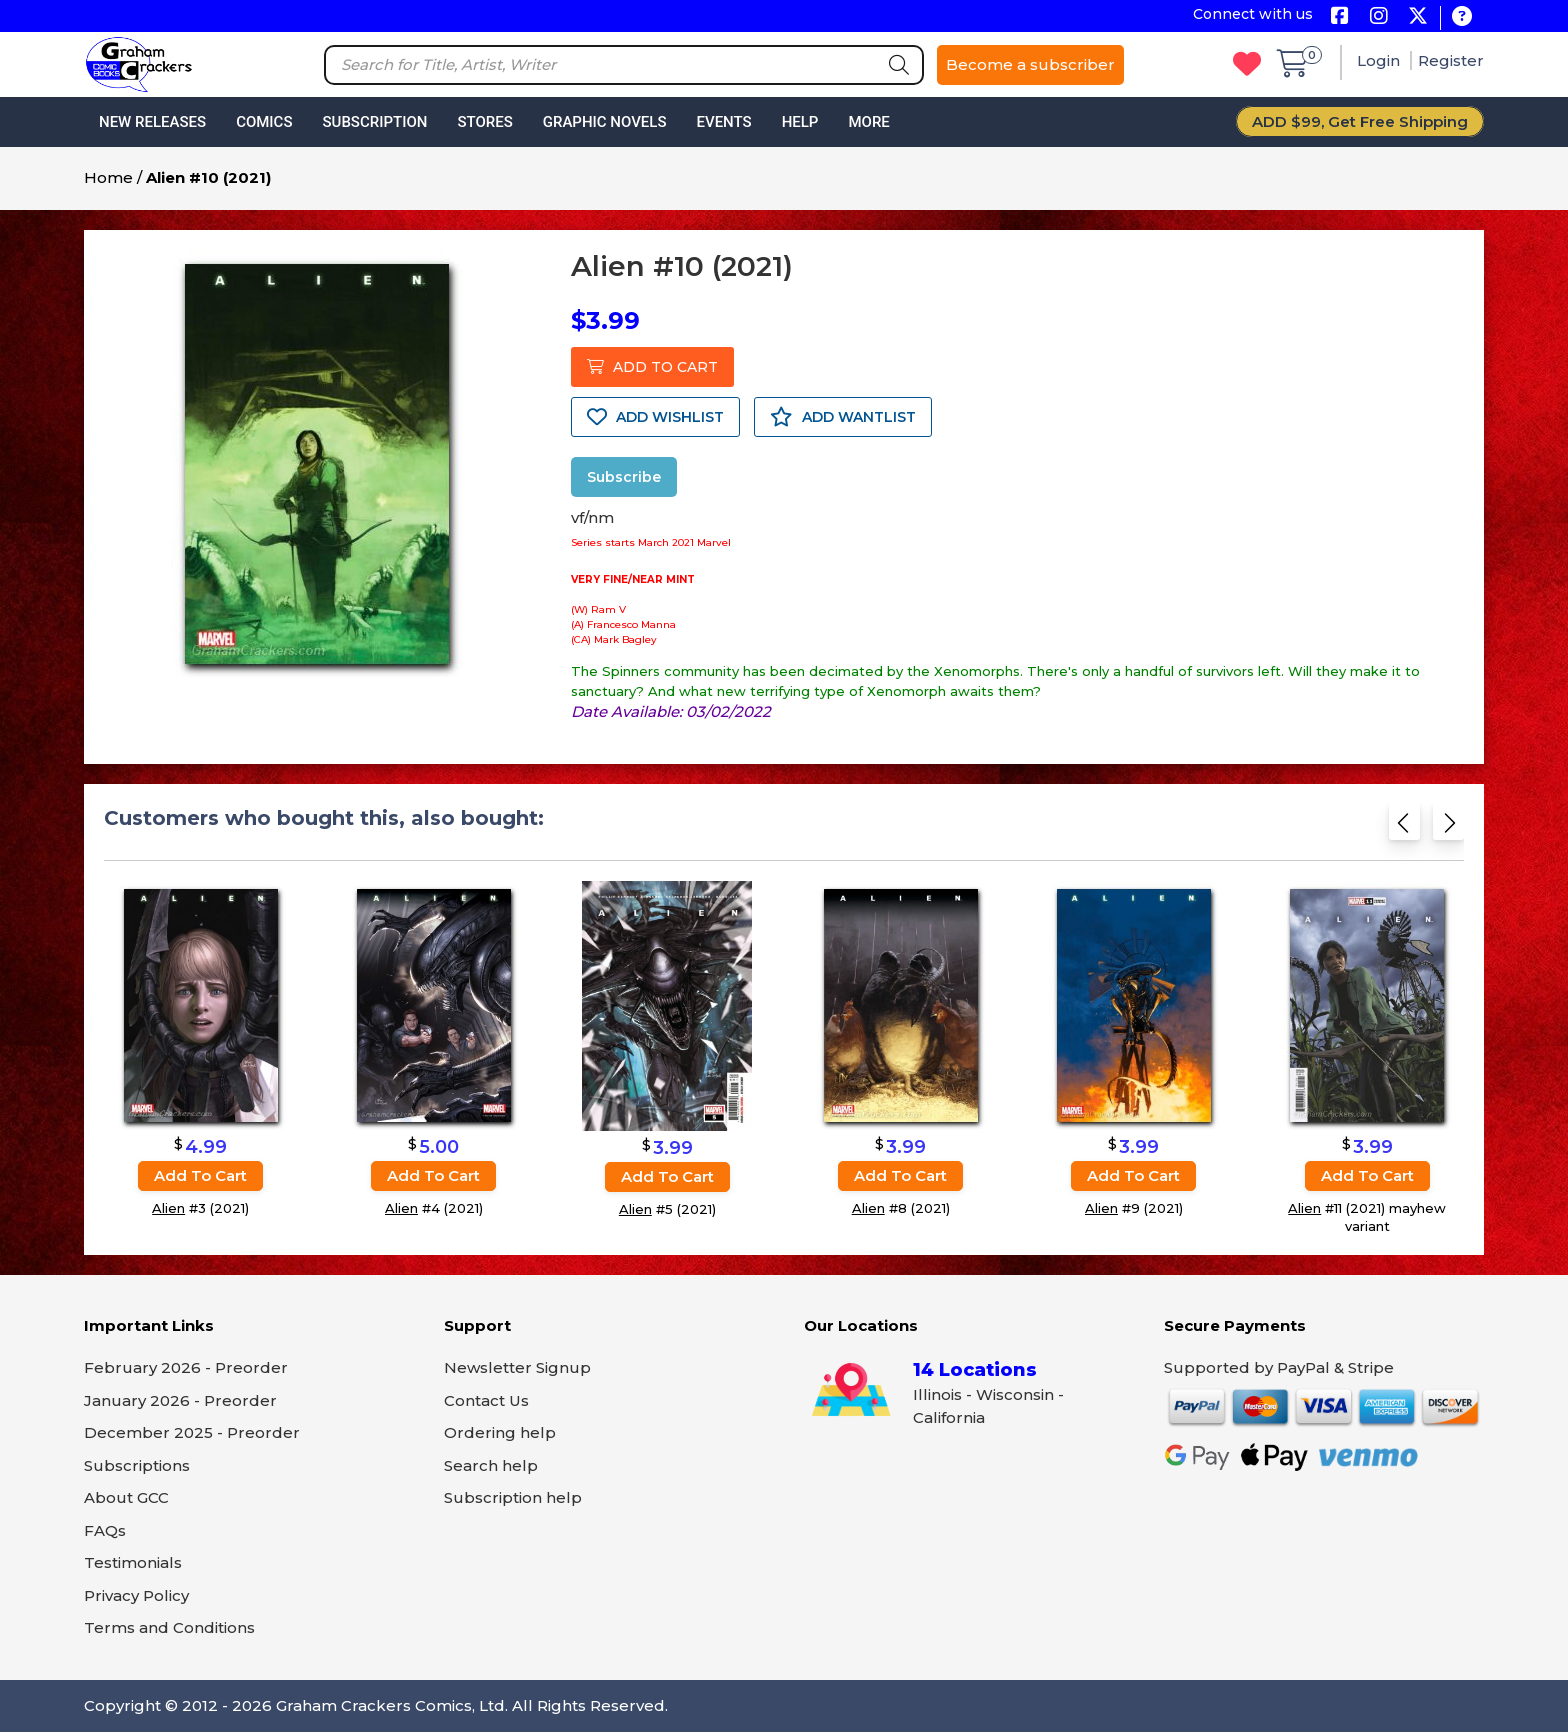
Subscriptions (137, 1465)
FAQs (105, 1530)
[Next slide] (1448, 828)
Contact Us (486, 1400)
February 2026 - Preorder (186, 1367)
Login (1380, 60)
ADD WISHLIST (655, 417)
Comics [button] (264, 122)
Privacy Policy (136, 1595)
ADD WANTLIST (843, 417)
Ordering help (500, 1432)
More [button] (868, 122)
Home (108, 177)
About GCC (126, 1497)
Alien (168, 1208)
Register (1451, 60)
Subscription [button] (375, 122)
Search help (491, 1465)
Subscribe (624, 477)
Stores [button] (484, 122)
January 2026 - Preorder (180, 1400)
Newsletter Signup (517, 1367)
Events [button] (723, 122)
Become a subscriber (1030, 64)
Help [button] (800, 122)
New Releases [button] (152, 122)
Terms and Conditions (169, 1627)
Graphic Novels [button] (605, 122)
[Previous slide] (1404, 828)
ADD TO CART (652, 367)
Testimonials (133, 1562)
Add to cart (200, 1175)
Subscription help (513, 1497)
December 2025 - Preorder (192, 1432)
